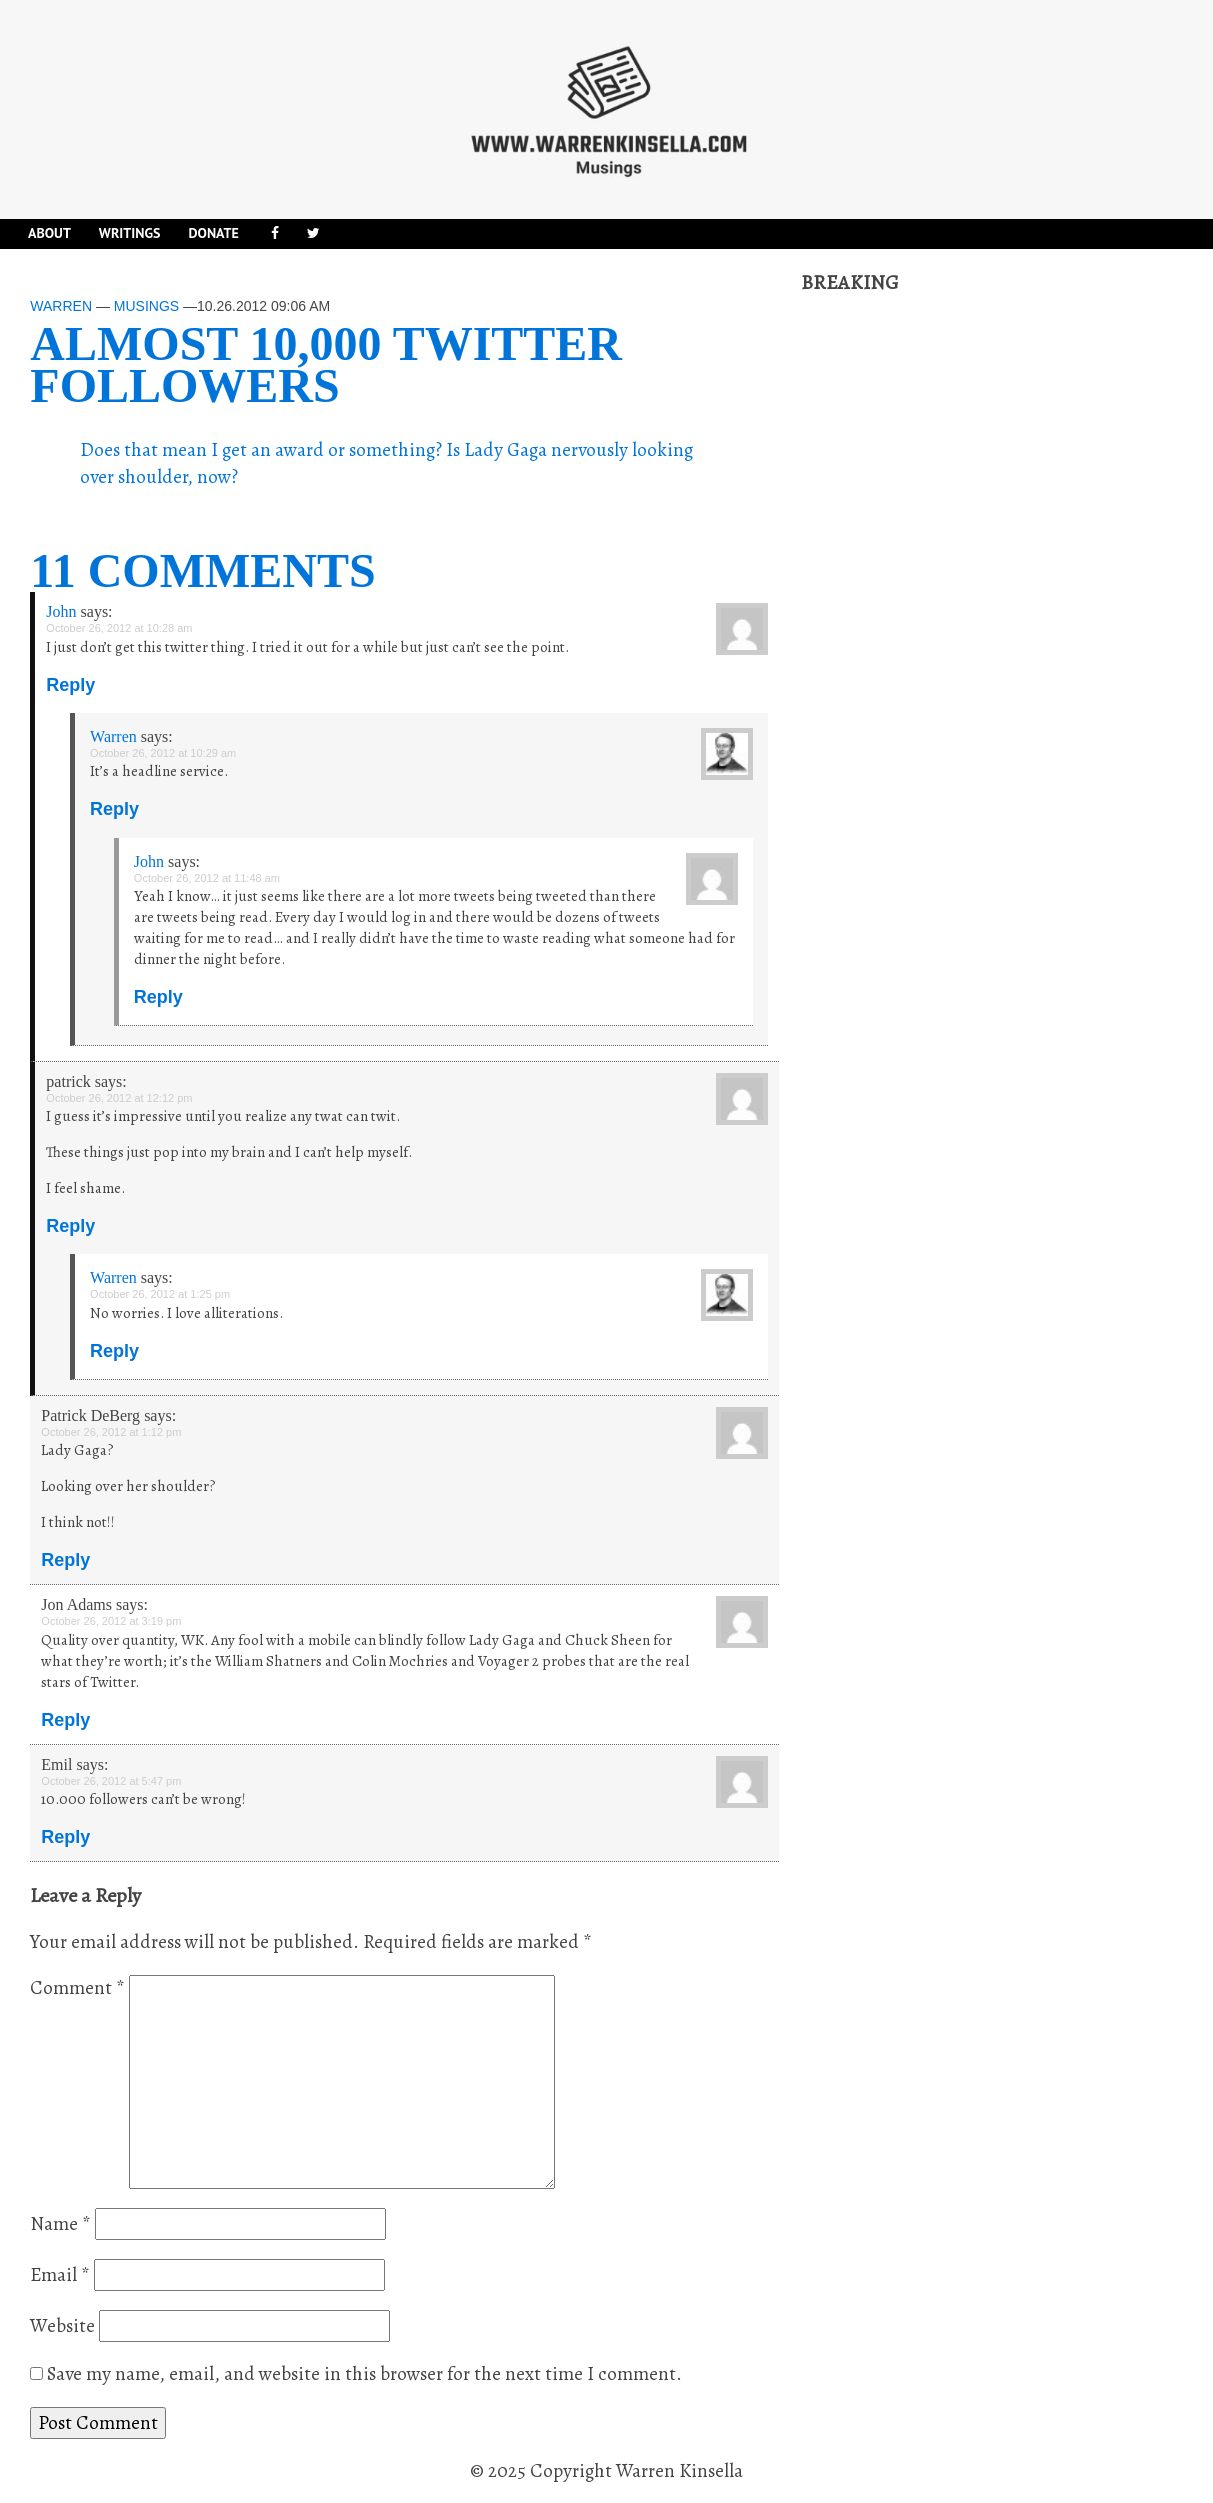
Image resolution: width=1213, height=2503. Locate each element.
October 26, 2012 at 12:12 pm (119, 1098)
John (61, 611)
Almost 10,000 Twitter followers (326, 364)
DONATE (213, 233)
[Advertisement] (951, 597)
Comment (77, 1988)
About (49, 233)
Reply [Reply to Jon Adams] (65, 1720)
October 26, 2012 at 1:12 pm (111, 1432)
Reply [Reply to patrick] (70, 1226)
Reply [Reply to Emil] (65, 1837)
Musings (146, 306)
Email (60, 2275)
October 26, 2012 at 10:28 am (119, 628)
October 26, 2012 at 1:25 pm (160, 1294)
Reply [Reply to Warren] (114, 809)
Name (60, 2224)
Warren (61, 306)
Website (62, 2326)
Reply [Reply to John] (70, 685)
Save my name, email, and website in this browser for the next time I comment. (364, 2374)
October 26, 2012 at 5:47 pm (111, 1781)
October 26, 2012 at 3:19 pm (111, 1621)
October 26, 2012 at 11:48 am (207, 878)
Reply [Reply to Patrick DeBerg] (65, 1560)
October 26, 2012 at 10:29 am (163, 753)
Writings (130, 233)
